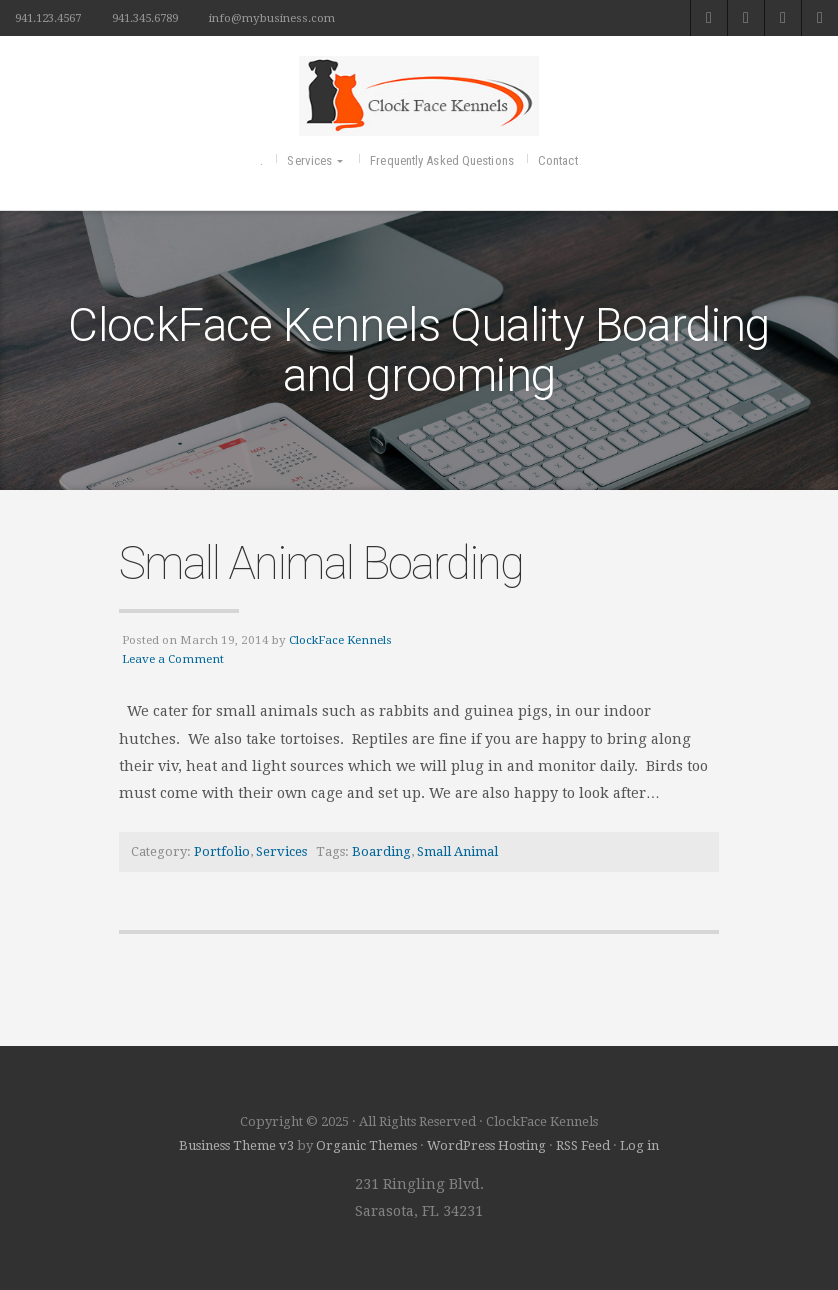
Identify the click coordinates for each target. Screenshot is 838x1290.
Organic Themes (366, 1145)
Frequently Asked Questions (442, 160)
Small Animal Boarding (321, 563)
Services (309, 160)
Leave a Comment (173, 659)
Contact (558, 160)
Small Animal (457, 851)
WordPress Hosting (486, 1145)
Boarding (381, 851)
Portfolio (222, 851)
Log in (639, 1145)
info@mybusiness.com (272, 18)
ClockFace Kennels (340, 640)
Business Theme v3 (236, 1145)
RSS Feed (583, 1145)
